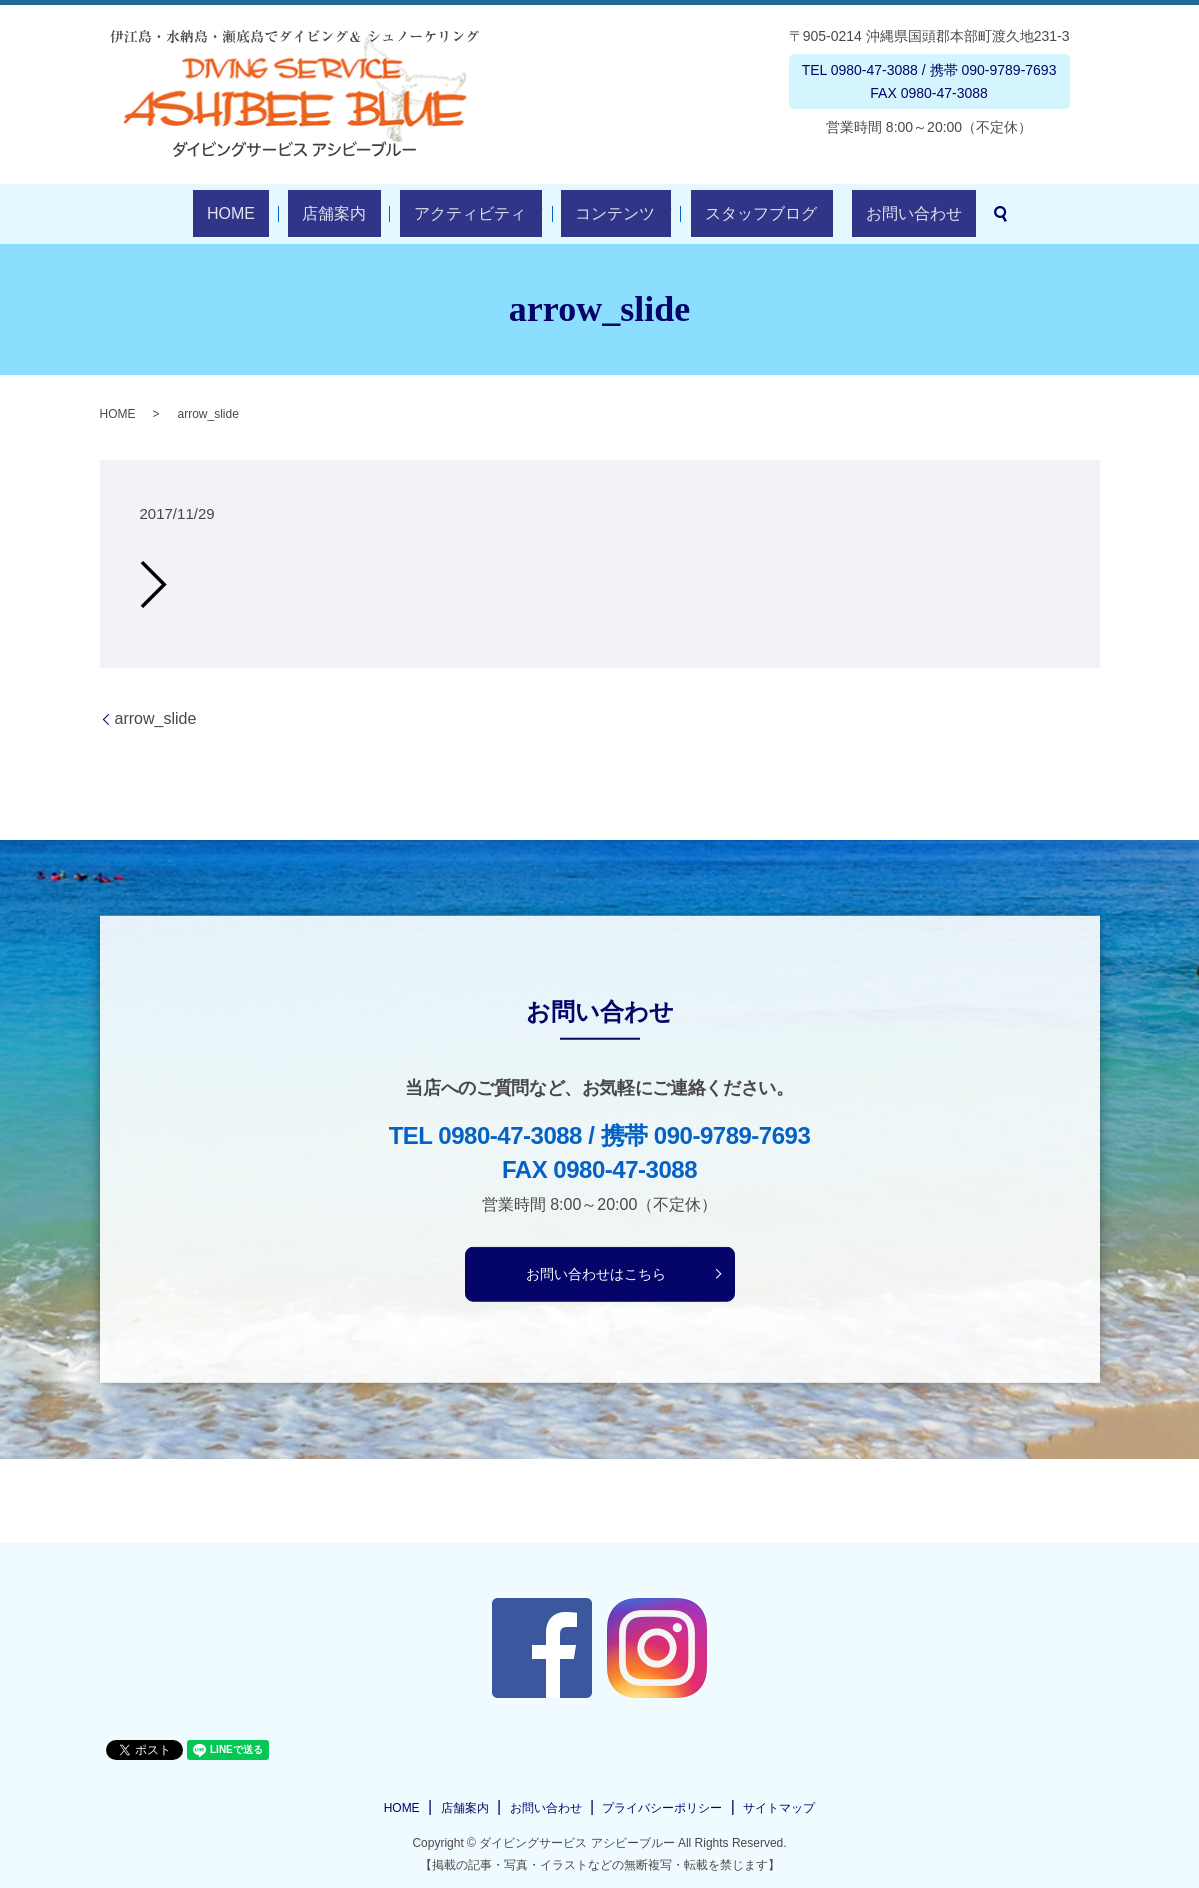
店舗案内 (356, 213)
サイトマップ (779, 1808)
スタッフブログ (725, 213)
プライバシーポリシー (662, 1808)
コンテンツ (594, 213)
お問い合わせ (864, 213)
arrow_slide (156, 718)
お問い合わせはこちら (596, 1273)
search (937, 214)
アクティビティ (463, 213)
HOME (281, 213)
